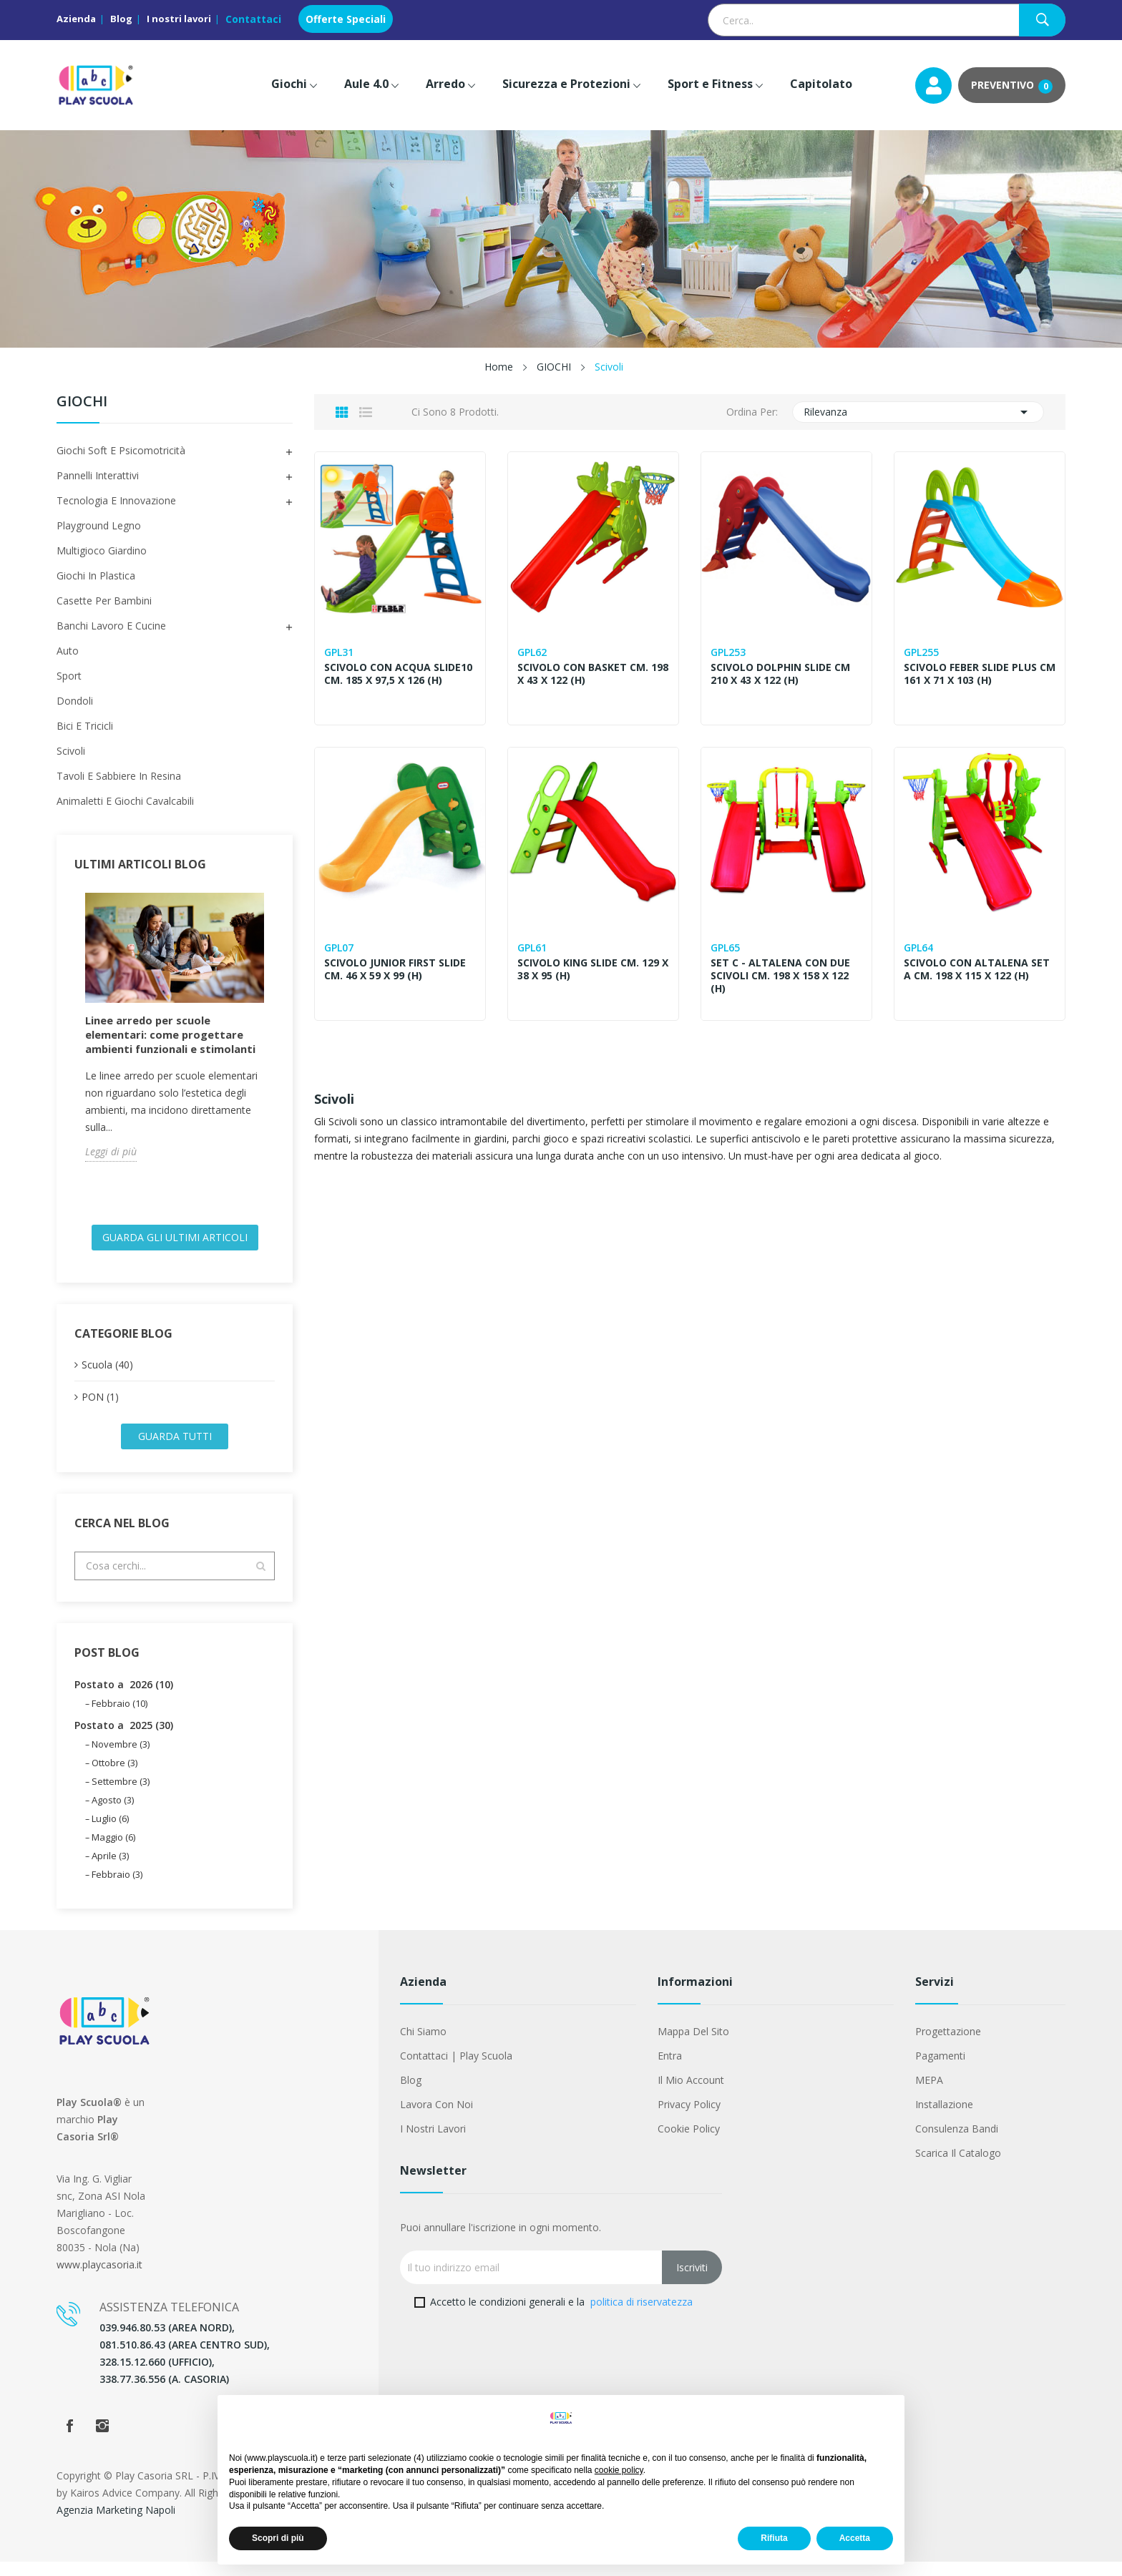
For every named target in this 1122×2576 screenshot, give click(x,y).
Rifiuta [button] (774, 2538)
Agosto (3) (113, 1814)
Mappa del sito (693, 2045)
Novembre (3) (121, 1758)
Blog (121, 18)
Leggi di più (111, 1165)
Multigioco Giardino (102, 550)
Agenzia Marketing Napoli (116, 2524)
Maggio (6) (113, 1851)
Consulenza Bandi (956, 2143)
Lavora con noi (436, 2118)
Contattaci (253, 19)
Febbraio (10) (119, 1717)
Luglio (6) (110, 1832)
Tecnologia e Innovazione (116, 500)
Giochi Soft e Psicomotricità (121, 450)
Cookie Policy (689, 2143)
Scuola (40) (107, 1379)
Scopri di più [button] (278, 2538)
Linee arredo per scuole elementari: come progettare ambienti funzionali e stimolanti (170, 1041)
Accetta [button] (854, 2538)
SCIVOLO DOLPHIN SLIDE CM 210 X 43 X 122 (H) (782, 674)
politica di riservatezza (641, 2316)
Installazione (944, 2118)
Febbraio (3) (117, 1888)
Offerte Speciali (346, 19)
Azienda (76, 18)
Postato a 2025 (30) (123, 1739)
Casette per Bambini (104, 600)
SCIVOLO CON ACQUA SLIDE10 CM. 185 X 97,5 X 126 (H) (400, 674)
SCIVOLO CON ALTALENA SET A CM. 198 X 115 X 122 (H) (978, 969)
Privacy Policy (689, 2118)
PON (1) (100, 1411)
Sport (69, 675)
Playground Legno (99, 525)
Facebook (69, 2440)
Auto (68, 650)
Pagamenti (940, 2070)
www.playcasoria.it (99, 2279)
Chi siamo (423, 2045)
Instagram (102, 2440)
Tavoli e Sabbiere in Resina (119, 776)
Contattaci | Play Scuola (456, 2070)
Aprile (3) (110, 1870)
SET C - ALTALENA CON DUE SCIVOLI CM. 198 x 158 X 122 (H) (782, 975)
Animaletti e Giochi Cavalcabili (125, 801)
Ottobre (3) (114, 1777)
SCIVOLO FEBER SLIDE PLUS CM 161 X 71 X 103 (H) (971, 674)
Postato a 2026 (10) (123, 1698)
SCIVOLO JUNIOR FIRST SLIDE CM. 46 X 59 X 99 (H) (396, 969)
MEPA (929, 2094)
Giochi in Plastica (96, 575)
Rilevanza (918, 412)
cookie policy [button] (619, 2470)
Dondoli (75, 700)
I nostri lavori (179, 18)
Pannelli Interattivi (98, 475)
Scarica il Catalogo (958, 2167)
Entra (670, 2070)
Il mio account (691, 2094)
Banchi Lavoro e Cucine (111, 625)
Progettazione (948, 2045)
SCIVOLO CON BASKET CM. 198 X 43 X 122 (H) (584, 674)
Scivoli (71, 751)
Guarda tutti (175, 1450)
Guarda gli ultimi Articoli (175, 1251)
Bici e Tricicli (85, 726)
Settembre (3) (121, 1795)
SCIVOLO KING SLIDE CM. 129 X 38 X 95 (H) (589, 969)
